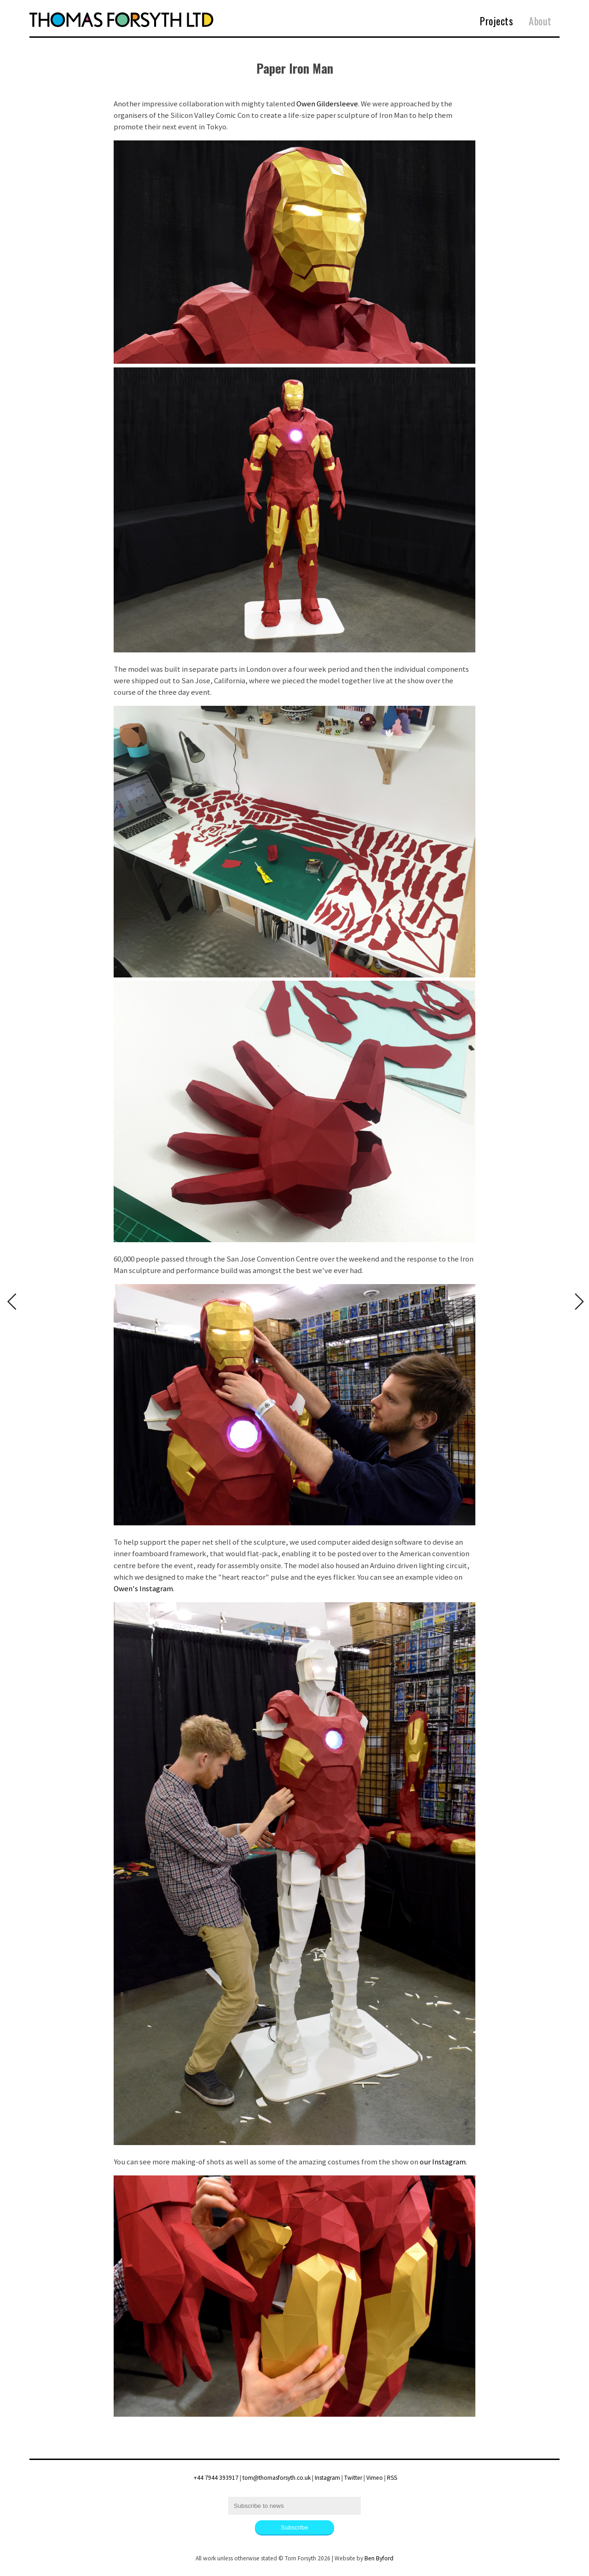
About (540, 20)
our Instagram (443, 2162)
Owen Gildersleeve (327, 104)
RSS (392, 2478)
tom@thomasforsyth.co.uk (277, 2478)
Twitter (353, 2478)
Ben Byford (378, 2558)
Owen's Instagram (143, 1588)
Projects (496, 20)
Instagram (327, 2478)
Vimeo (374, 2478)
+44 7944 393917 (216, 2478)
